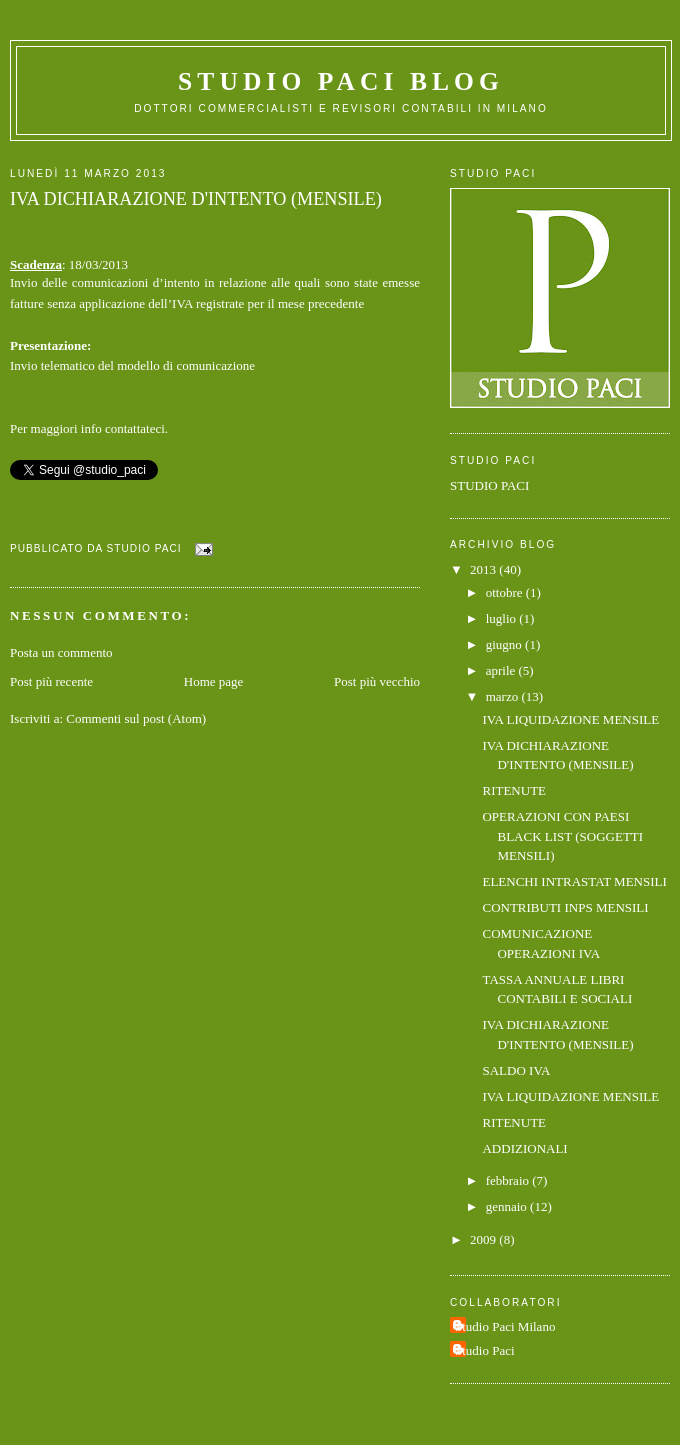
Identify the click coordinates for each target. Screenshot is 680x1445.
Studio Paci (485, 1350)
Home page (214, 681)
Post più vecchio (377, 681)
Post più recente (51, 681)
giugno (505, 644)
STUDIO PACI (489, 485)
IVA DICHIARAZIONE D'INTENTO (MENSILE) (196, 199)
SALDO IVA (516, 1070)
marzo (504, 696)
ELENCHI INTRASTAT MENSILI (574, 881)
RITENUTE (514, 790)
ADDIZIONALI (524, 1148)
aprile (502, 670)
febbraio (509, 1180)
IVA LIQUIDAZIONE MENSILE (570, 719)
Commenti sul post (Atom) (136, 718)
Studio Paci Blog (341, 81)
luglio (503, 618)
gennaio (508, 1206)
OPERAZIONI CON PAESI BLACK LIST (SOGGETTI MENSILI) (562, 836)
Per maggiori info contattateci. (89, 428)
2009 (484, 1239)
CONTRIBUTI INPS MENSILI (565, 907)
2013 (484, 569)
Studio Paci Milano (505, 1326)
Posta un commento (61, 652)
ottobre (506, 592)
